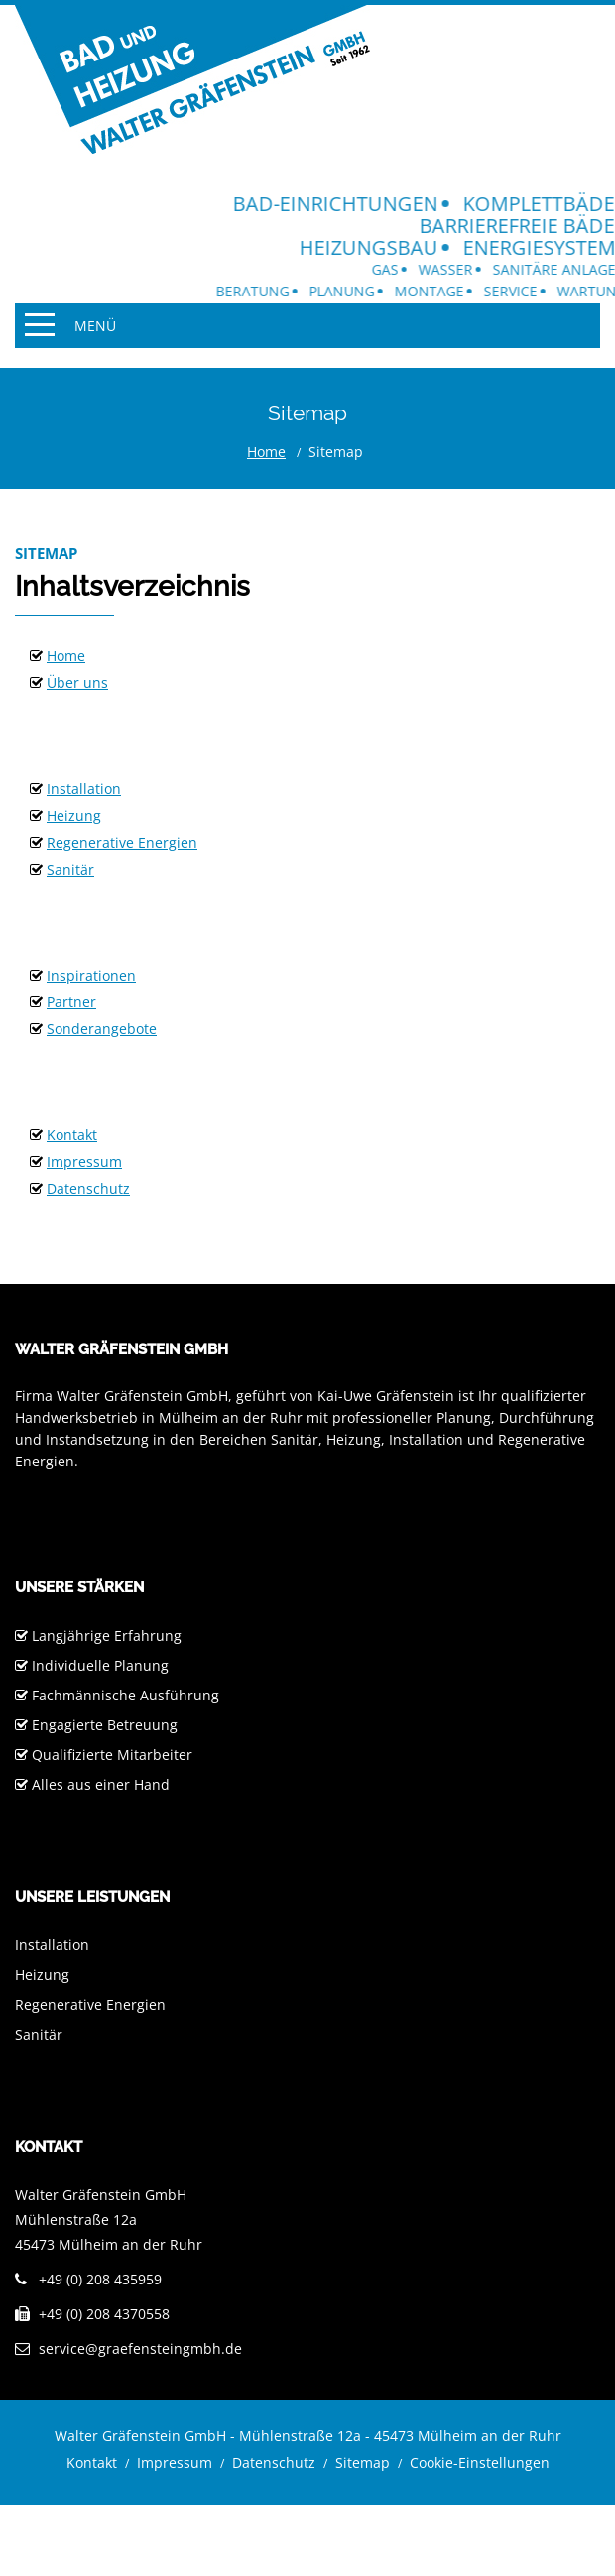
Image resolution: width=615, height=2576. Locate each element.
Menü (95, 325)
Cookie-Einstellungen (480, 2462)
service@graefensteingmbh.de (140, 2348)
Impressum (84, 1161)
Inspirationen (91, 975)
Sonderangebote (102, 1028)
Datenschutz (88, 1188)
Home (266, 451)
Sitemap (362, 2462)
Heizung (74, 815)
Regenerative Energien (122, 842)
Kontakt (72, 1134)
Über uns (77, 682)
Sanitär (70, 869)
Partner (71, 1002)
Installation (84, 788)
